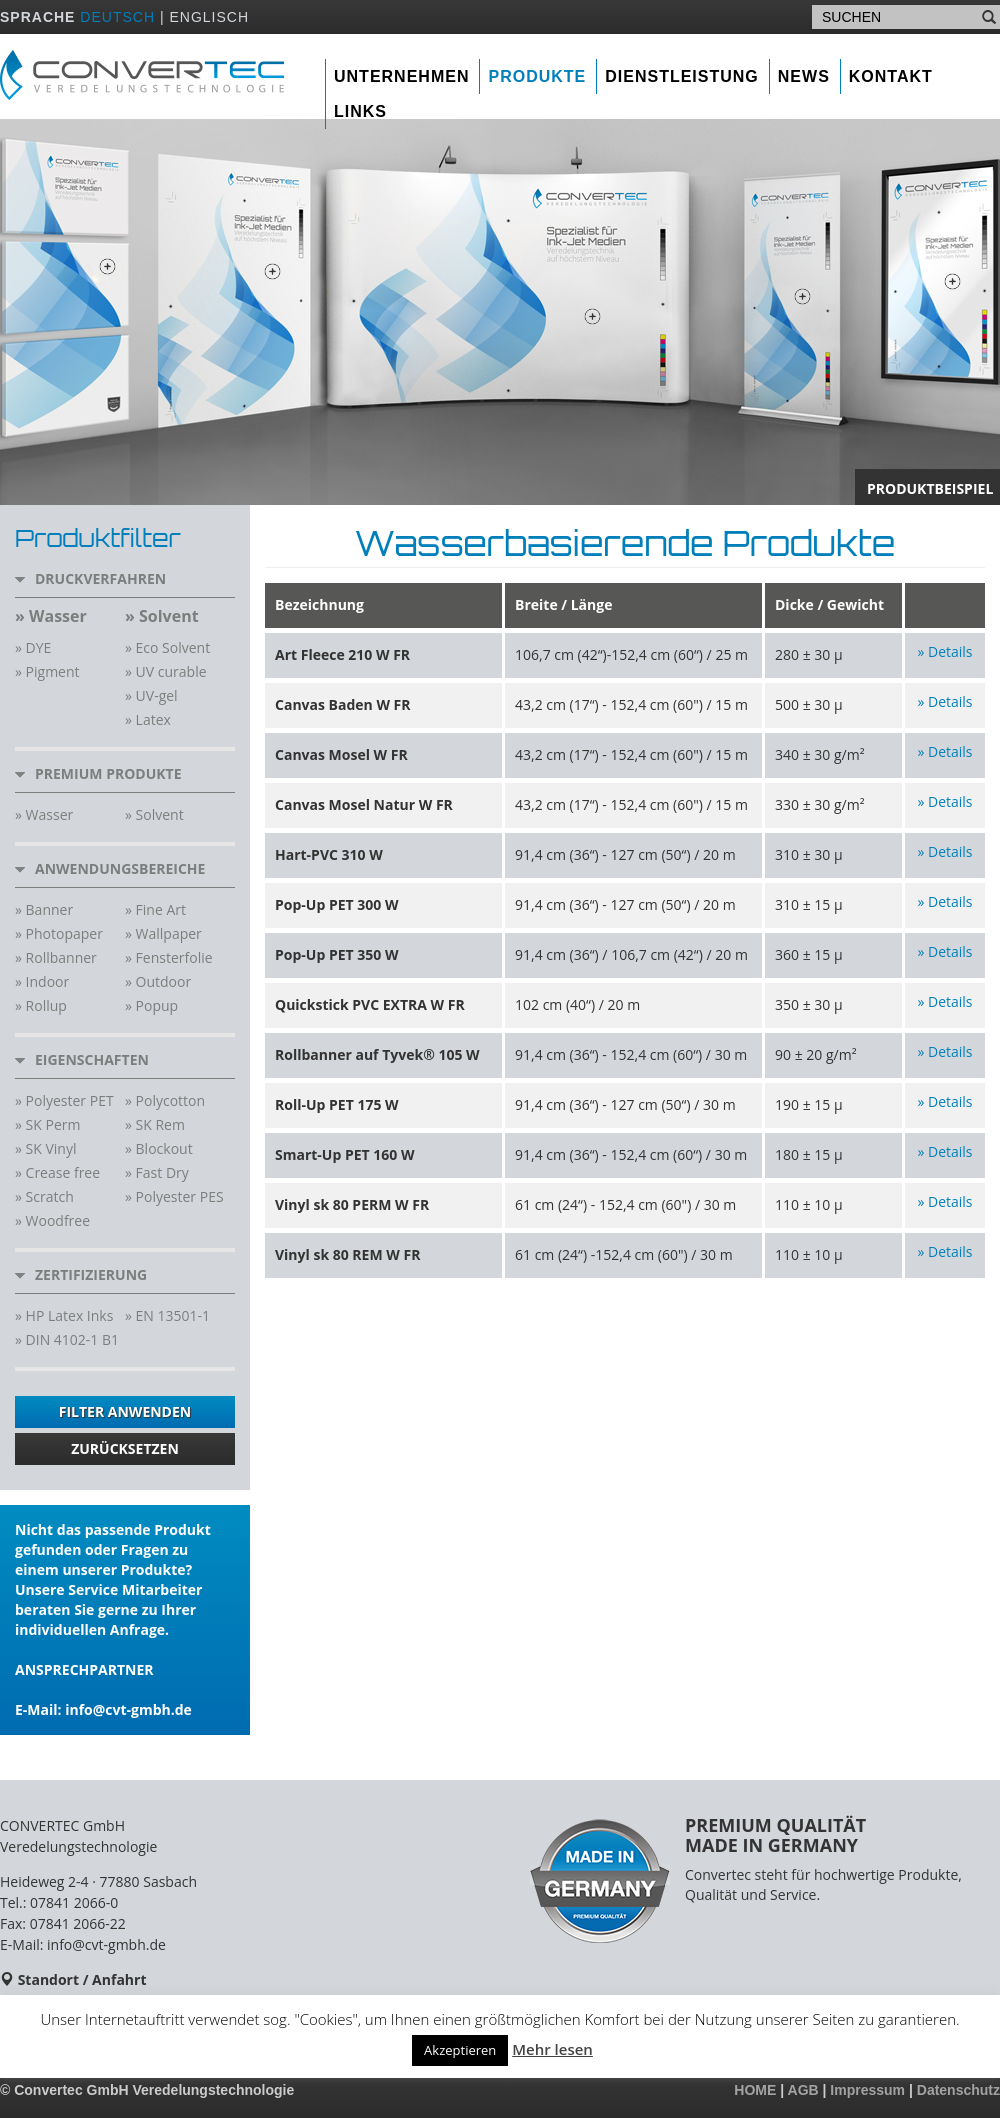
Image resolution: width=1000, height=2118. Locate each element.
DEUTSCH (117, 17)
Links (360, 111)
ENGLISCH (209, 17)
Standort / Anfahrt (82, 1979)
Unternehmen (401, 76)
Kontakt (891, 76)
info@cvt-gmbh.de (128, 1709)
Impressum (867, 2090)
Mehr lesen (552, 2049)
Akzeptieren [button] (460, 2050)
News (804, 76)
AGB (803, 2090)
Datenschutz (958, 2090)
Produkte (537, 76)
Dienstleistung (682, 76)
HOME (755, 2090)
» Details (944, 651)
